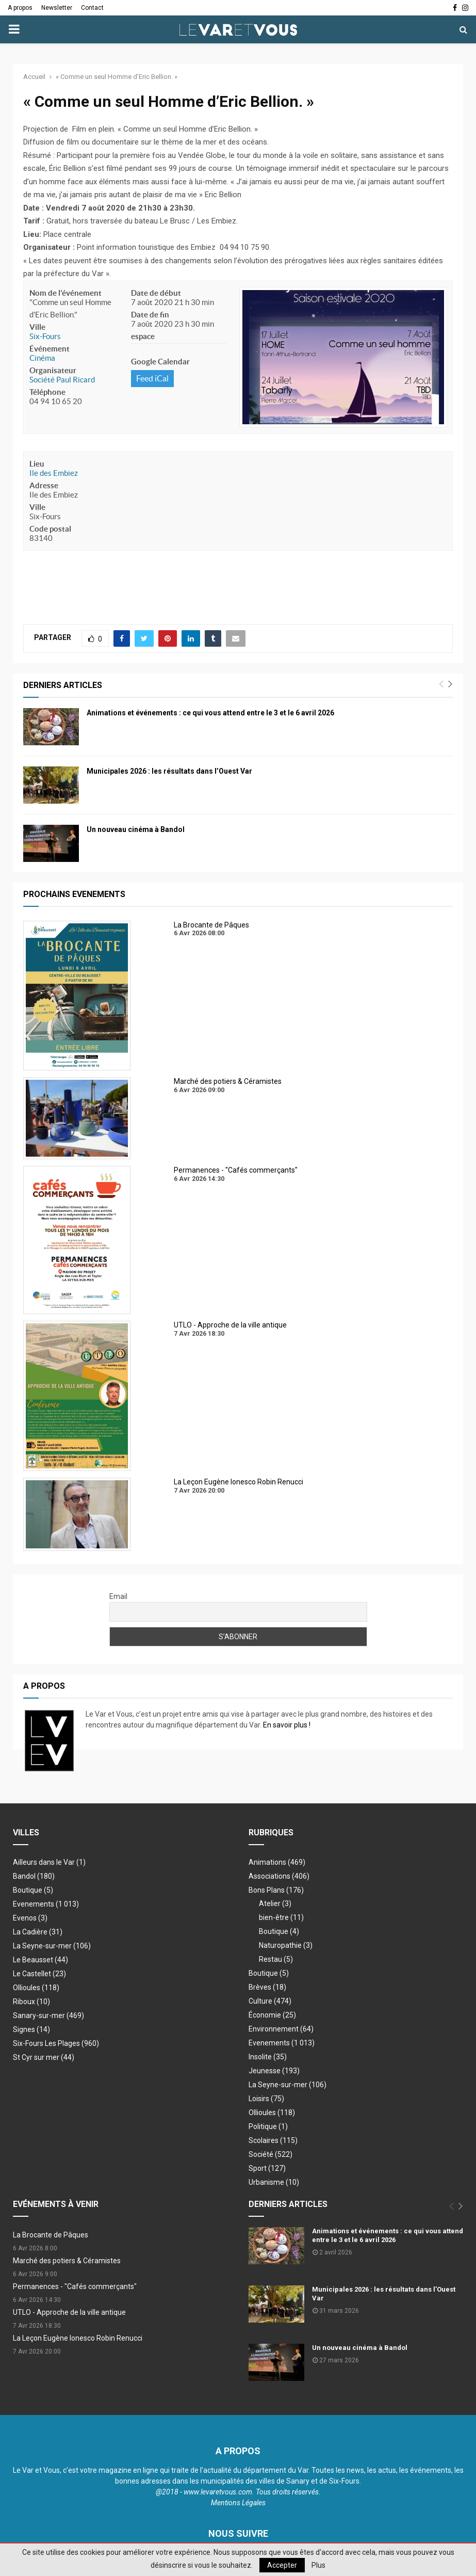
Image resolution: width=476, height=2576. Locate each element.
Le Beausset (40, 1960)
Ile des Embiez (53, 473)
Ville (37, 327)
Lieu (36, 463)
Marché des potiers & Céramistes (67, 2261)
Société (270, 2154)
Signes (31, 2029)
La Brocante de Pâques (50, 2235)
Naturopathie (286, 1945)
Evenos (30, 1918)
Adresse (43, 485)
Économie (272, 2015)
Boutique (33, 1890)
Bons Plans (276, 1890)
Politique (268, 2126)
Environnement (281, 2029)
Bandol (34, 1876)
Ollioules (36, 1987)
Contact (92, 7)
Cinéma (42, 358)
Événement (49, 348)
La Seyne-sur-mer (52, 1946)
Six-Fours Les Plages (56, 2043)
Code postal (50, 528)
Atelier (275, 1903)
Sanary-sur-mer (48, 2015)
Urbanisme (274, 2182)
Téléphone (47, 392)
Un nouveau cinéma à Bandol (136, 829)
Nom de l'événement (65, 293)
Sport (267, 2168)
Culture (270, 2001)
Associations (279, 1876)
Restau (276, 1959)
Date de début (156, 293)
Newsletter (56, 7)
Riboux (31, 2001)
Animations (277, 1862)
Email (118, 1596)
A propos (20, 7)
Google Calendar (160, 361)
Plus (318, 2565)
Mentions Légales (238, 2503)
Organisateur (52, 370)
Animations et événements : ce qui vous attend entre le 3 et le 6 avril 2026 (210, 713)
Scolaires (273, 2140)
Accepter (282, 2565)
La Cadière (37, 1932)
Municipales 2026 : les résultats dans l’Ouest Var (169, 771)
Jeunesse (274, 2071)
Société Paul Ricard (62, 379)
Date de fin (150, 314)
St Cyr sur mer (43, 2057)
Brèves (267, 1987)
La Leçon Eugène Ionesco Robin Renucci (77, 2338)
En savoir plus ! (286, 1725)
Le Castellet (39, 1974)
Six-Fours (45, 336)
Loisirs (266, 2098)
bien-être (281, 1917)
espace (143, 336)
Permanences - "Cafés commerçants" (75, 2286)
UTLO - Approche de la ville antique (69, 2312)
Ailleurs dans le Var (49, 1862)
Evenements (33, 1904)
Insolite (268, 2057)
